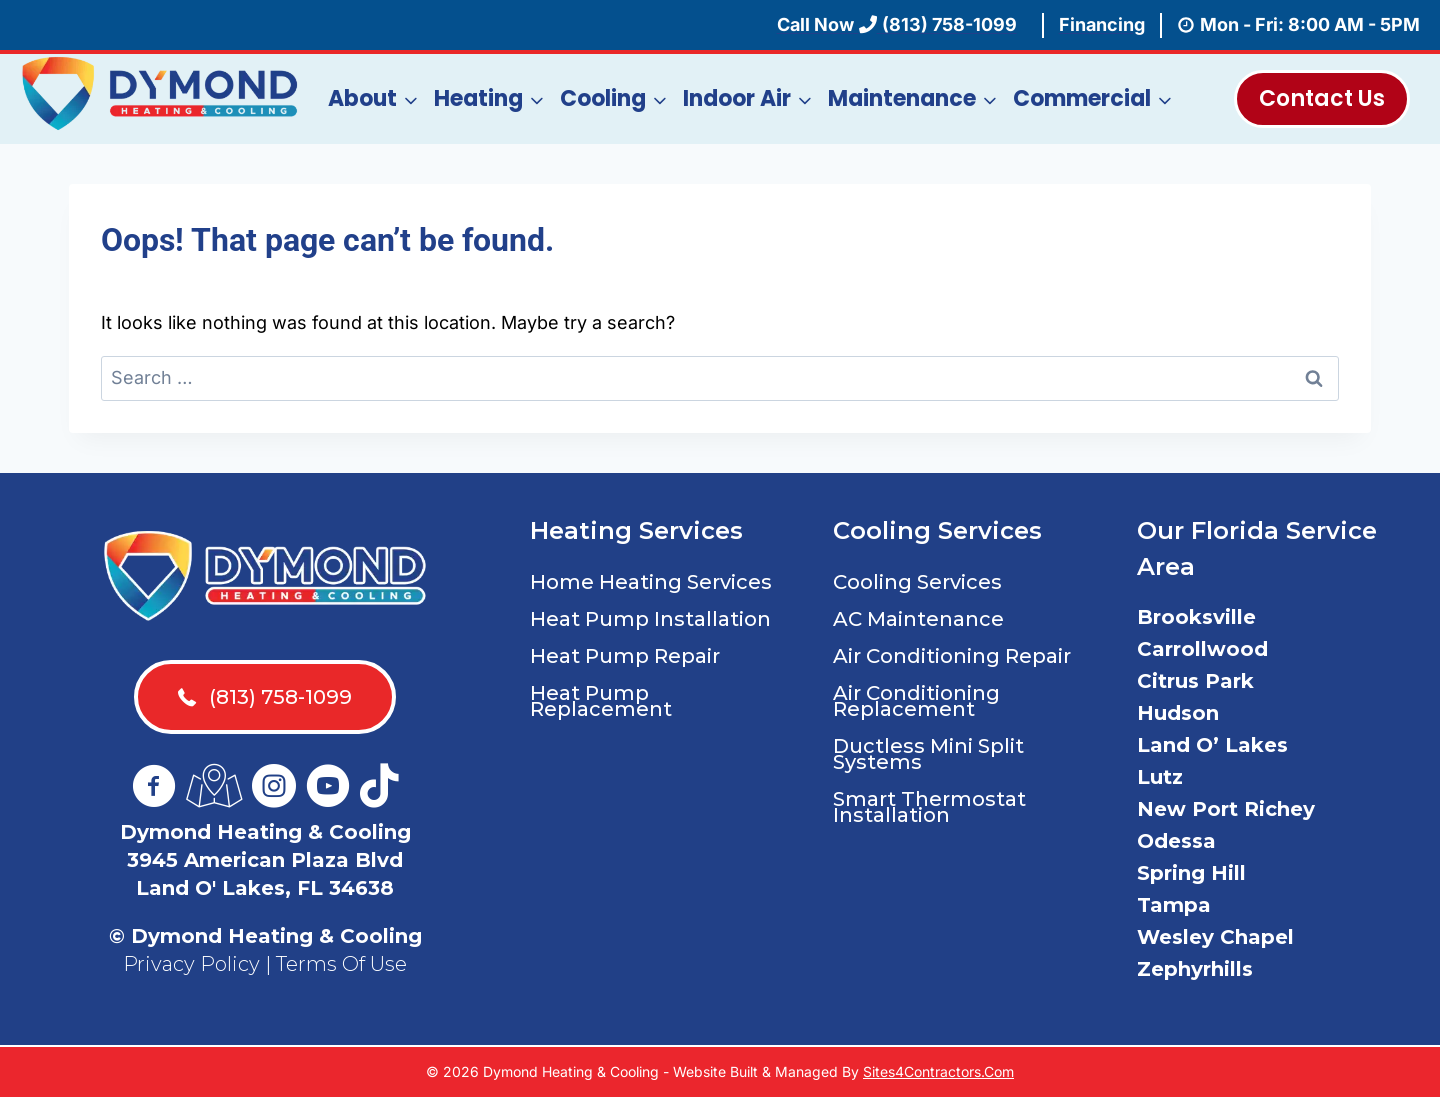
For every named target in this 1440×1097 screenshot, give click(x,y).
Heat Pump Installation (650, 619)
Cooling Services (917, 582)
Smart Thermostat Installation (929, 807)
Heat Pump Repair (625, 656)
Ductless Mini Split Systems (928, 754)
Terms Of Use (341, 964)
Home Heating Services (651, 582)
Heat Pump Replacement (601, 701)
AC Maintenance (918, 619)
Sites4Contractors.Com (938, 1071)
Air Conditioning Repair (952, 656)
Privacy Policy (191, 964)
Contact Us (1322, 98)
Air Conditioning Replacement (916, 701)
